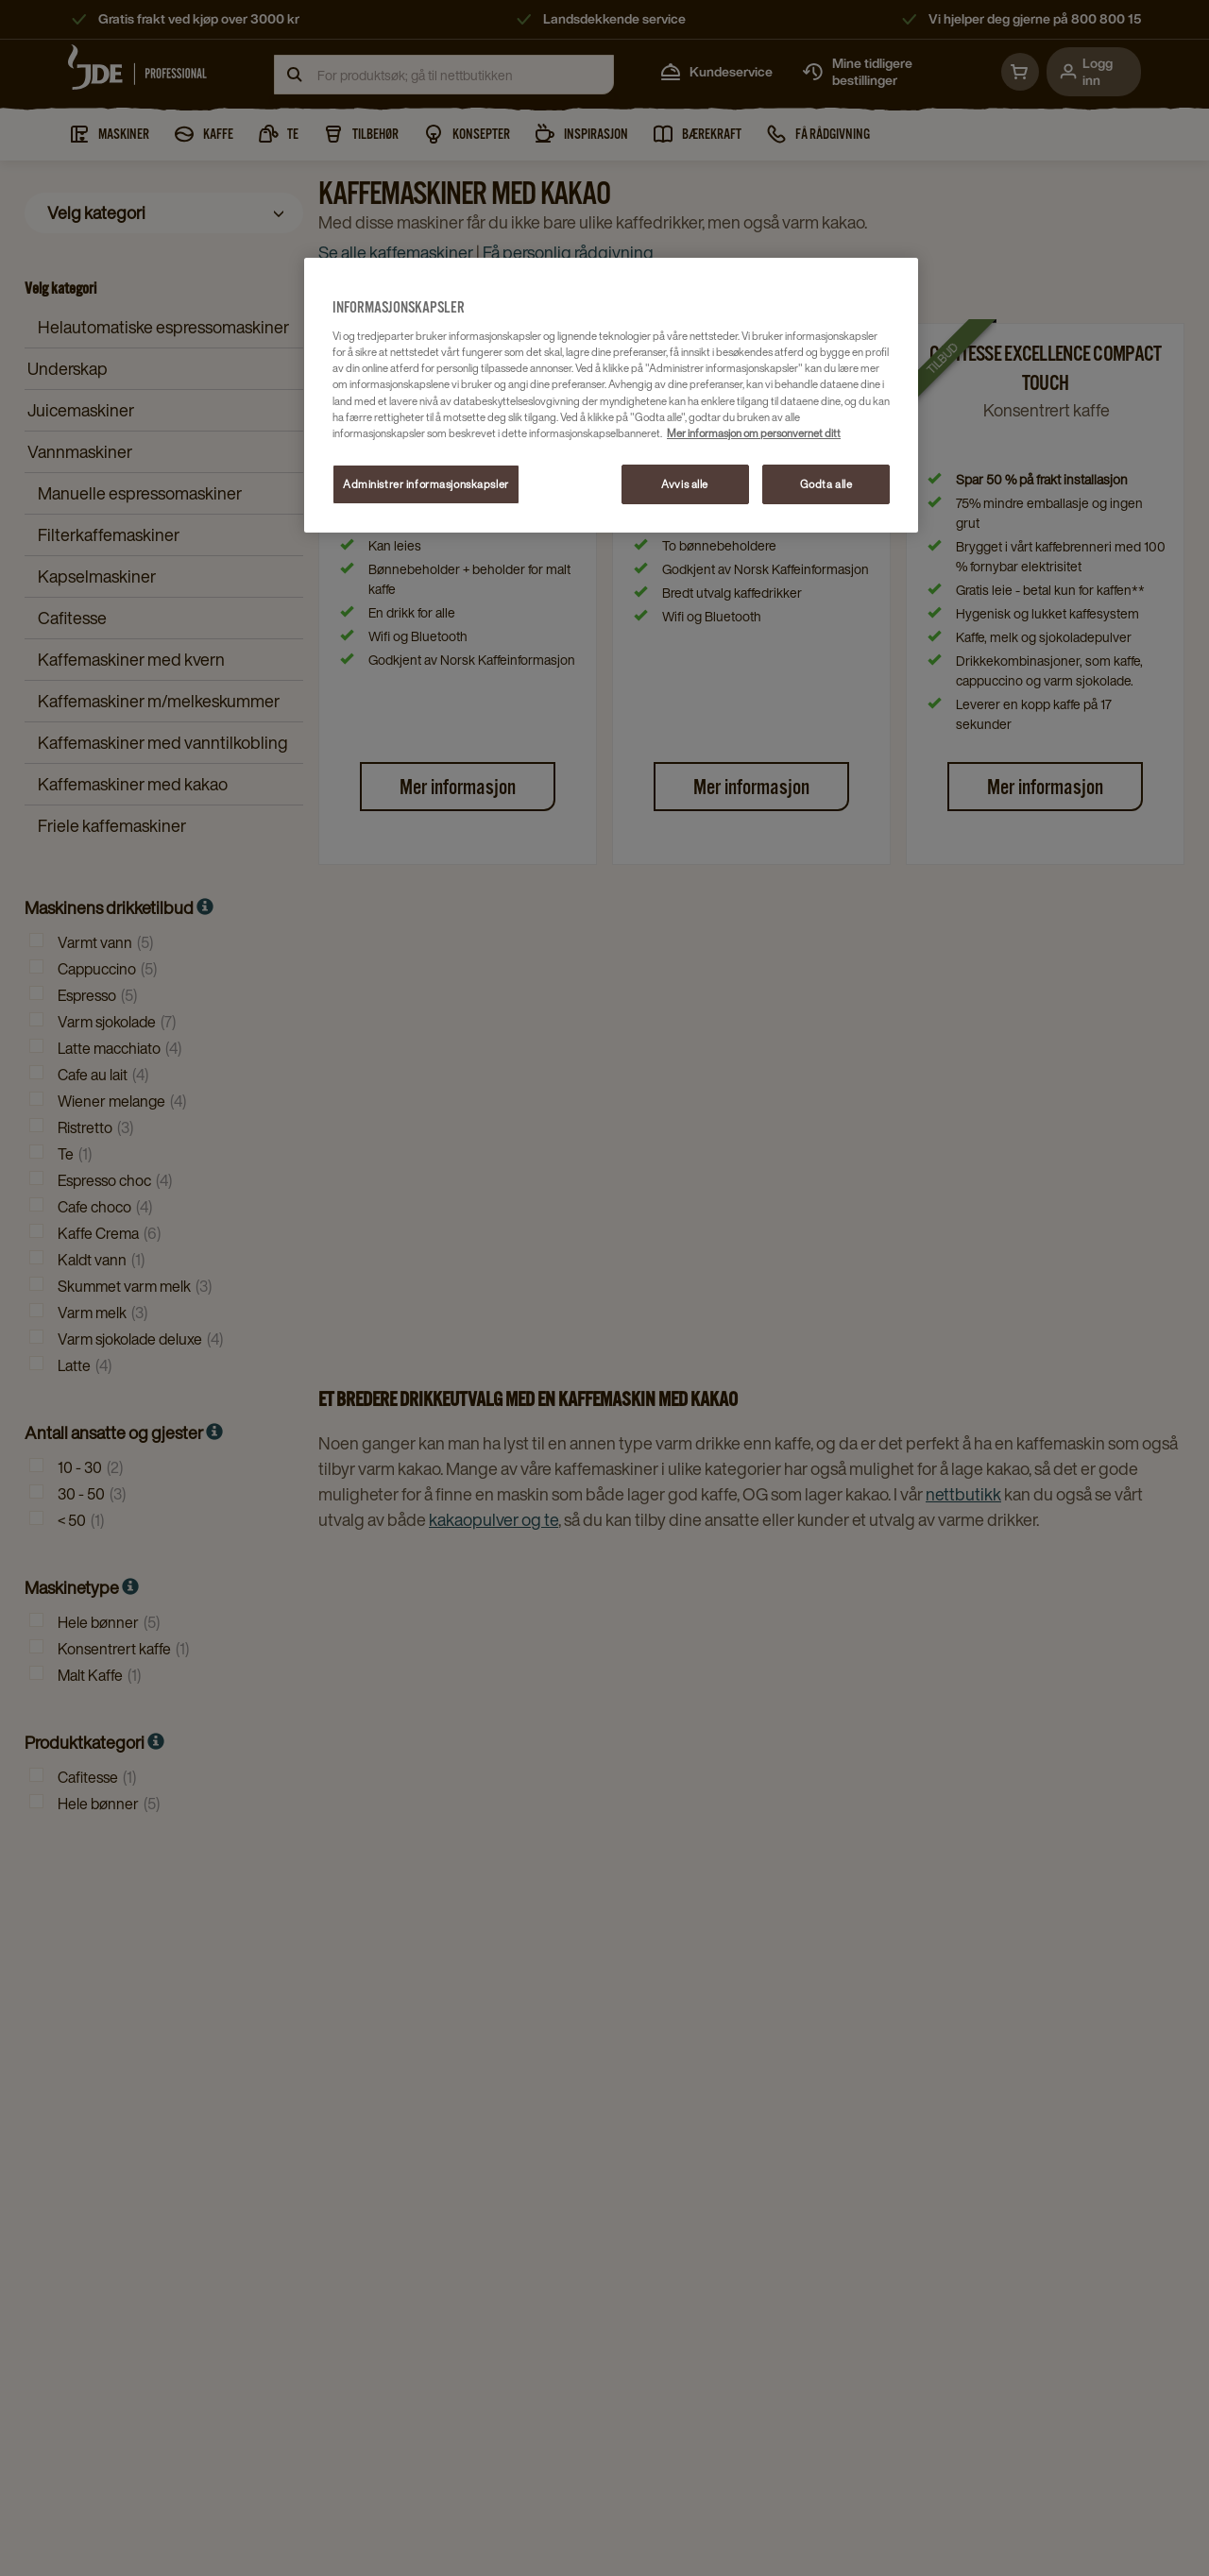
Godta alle (826, 484)
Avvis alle (684, 484)
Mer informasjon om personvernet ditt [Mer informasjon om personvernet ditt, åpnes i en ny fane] (754, 433)
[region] (611, 395)
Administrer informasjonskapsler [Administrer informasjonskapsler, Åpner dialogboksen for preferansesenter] (426, 484)
